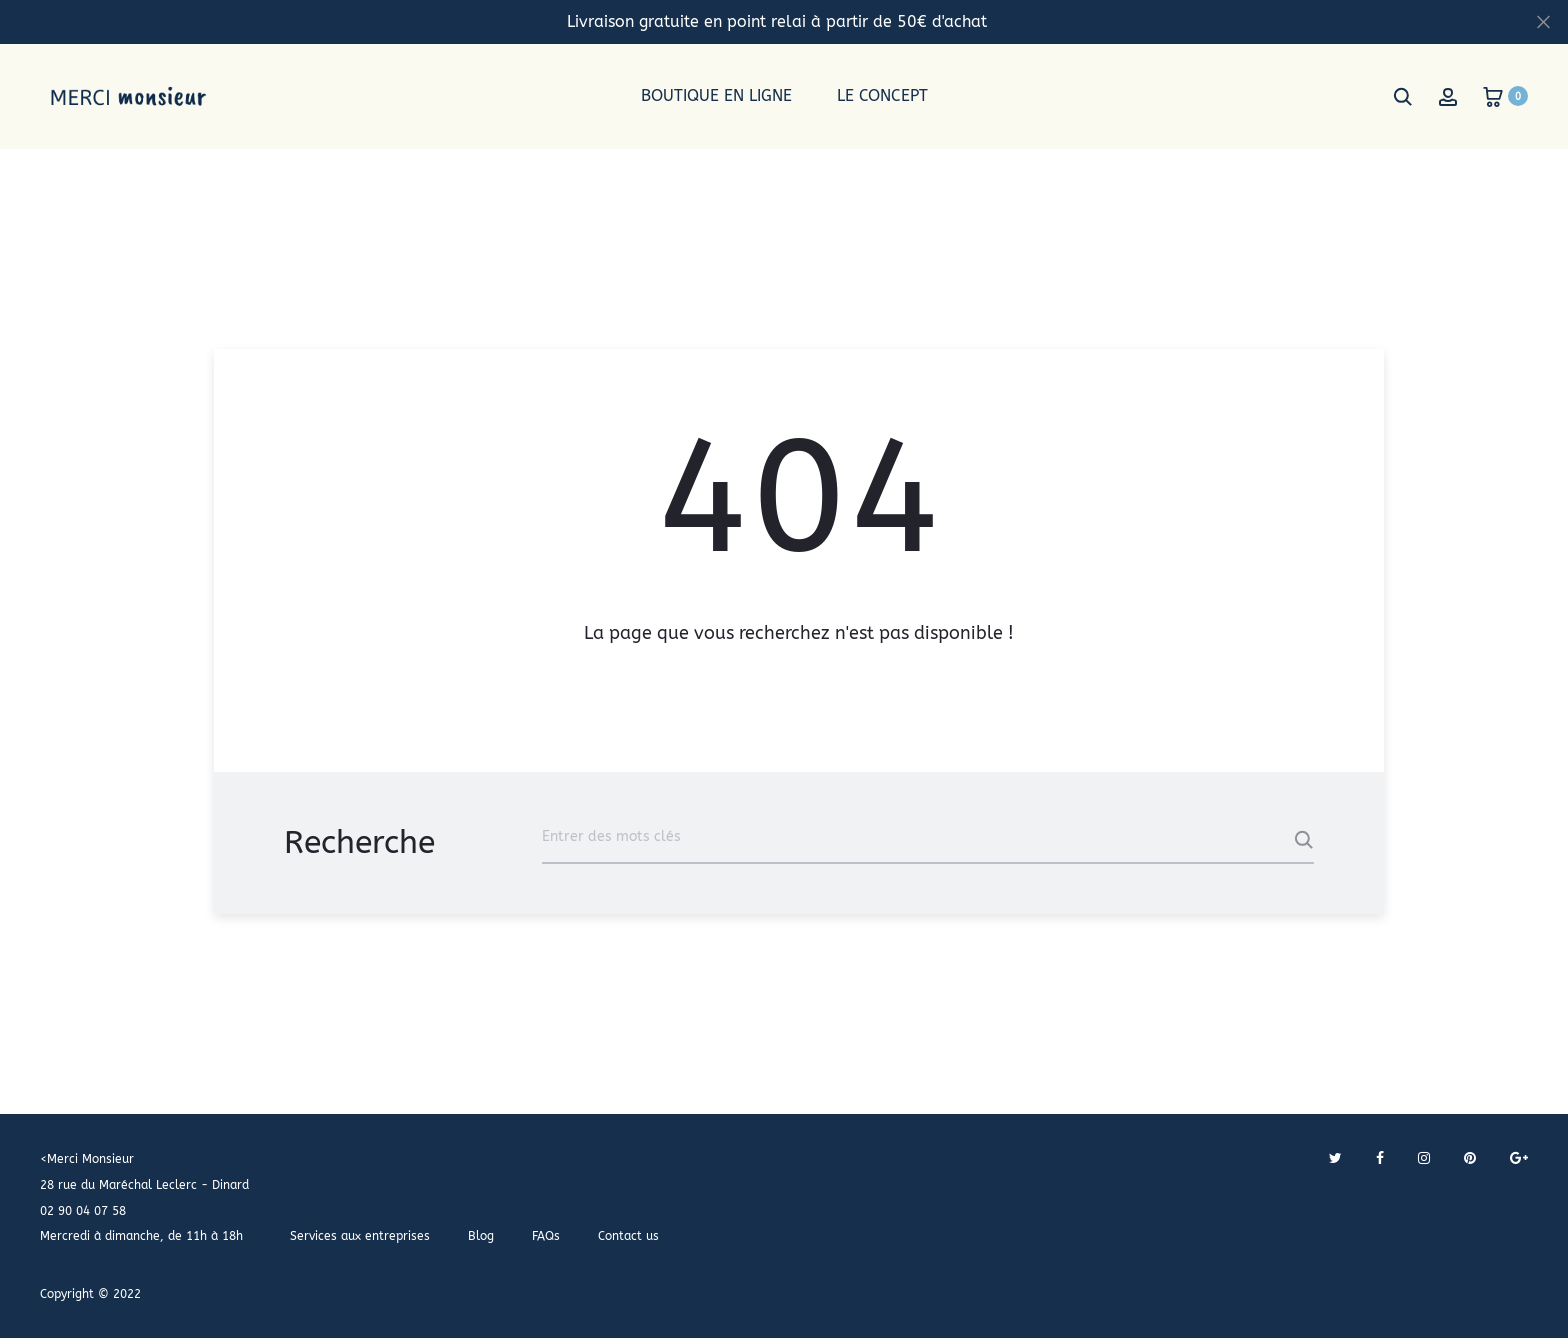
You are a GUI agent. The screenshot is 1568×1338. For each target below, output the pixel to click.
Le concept (882, 95)
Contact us (628, 1236)
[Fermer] (1543, 21)
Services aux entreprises (360, 1236)
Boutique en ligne (716, 95)
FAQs (546, 1236)
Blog (481, 1236)
